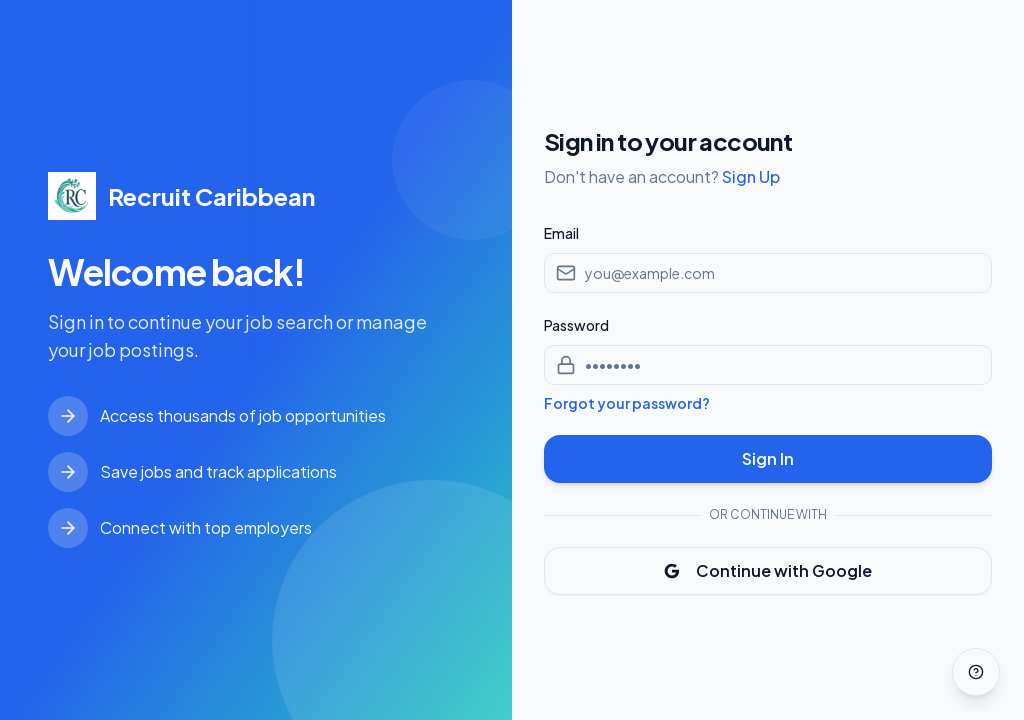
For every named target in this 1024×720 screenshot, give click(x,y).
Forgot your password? (627, 403)
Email (561, 233)
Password (576, 325)
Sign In (768, 458)
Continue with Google (768, 570)
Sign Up (751, 176)
